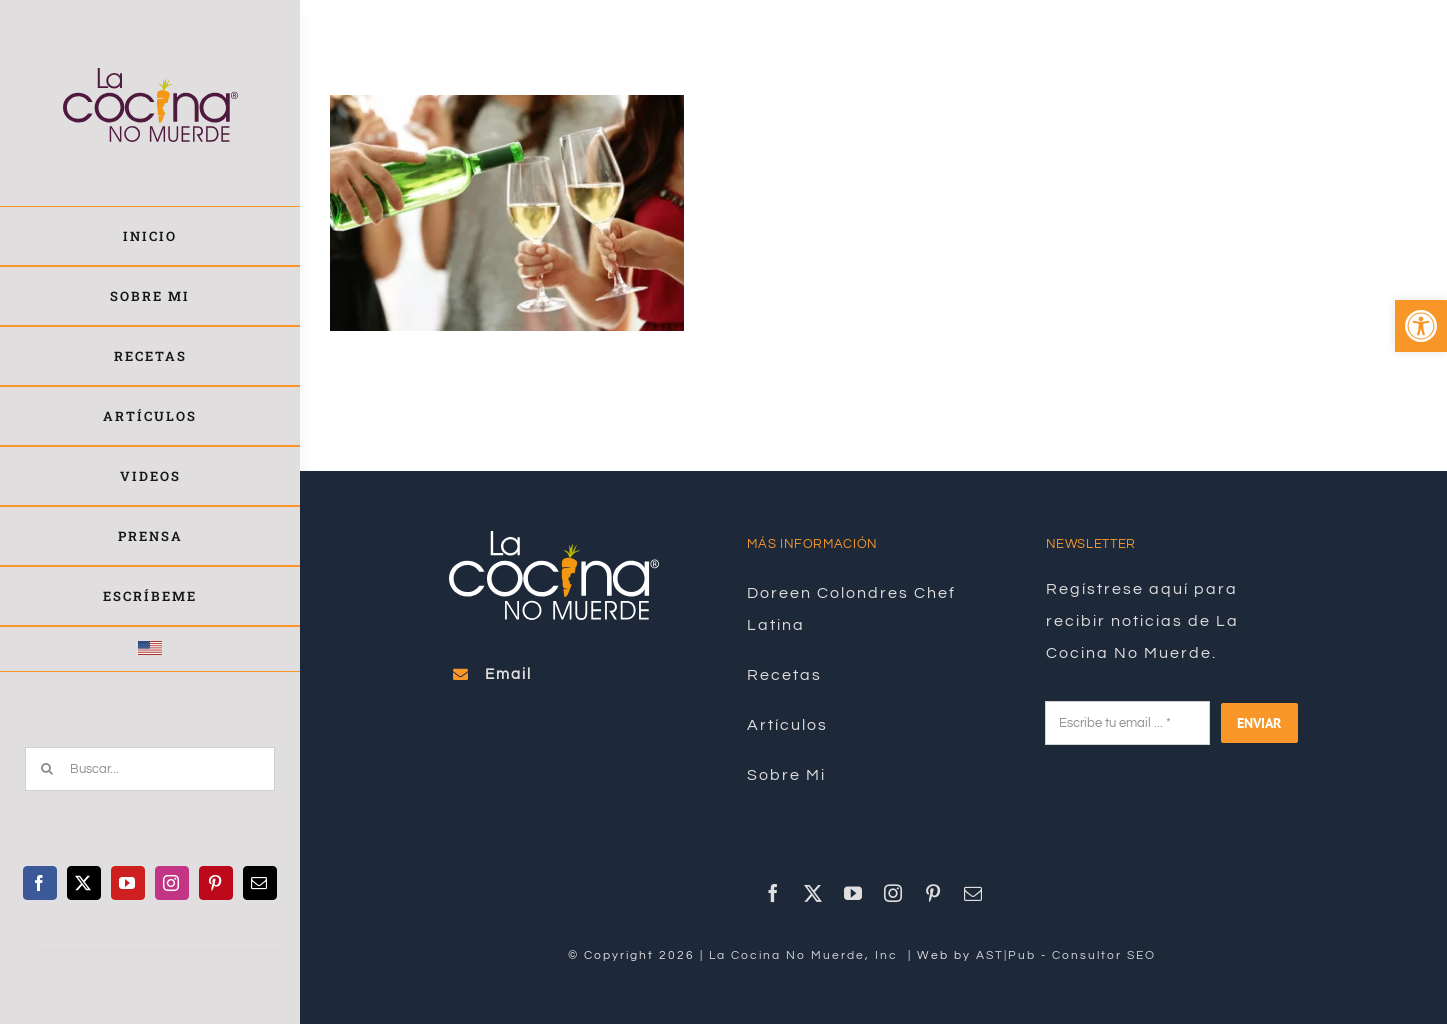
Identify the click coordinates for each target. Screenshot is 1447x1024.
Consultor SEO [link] (1104, 955)
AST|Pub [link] (1006, 955)
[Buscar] (47, 769)
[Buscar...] (150, 769)
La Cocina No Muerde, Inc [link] (806, 955)
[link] (1421, 326)
